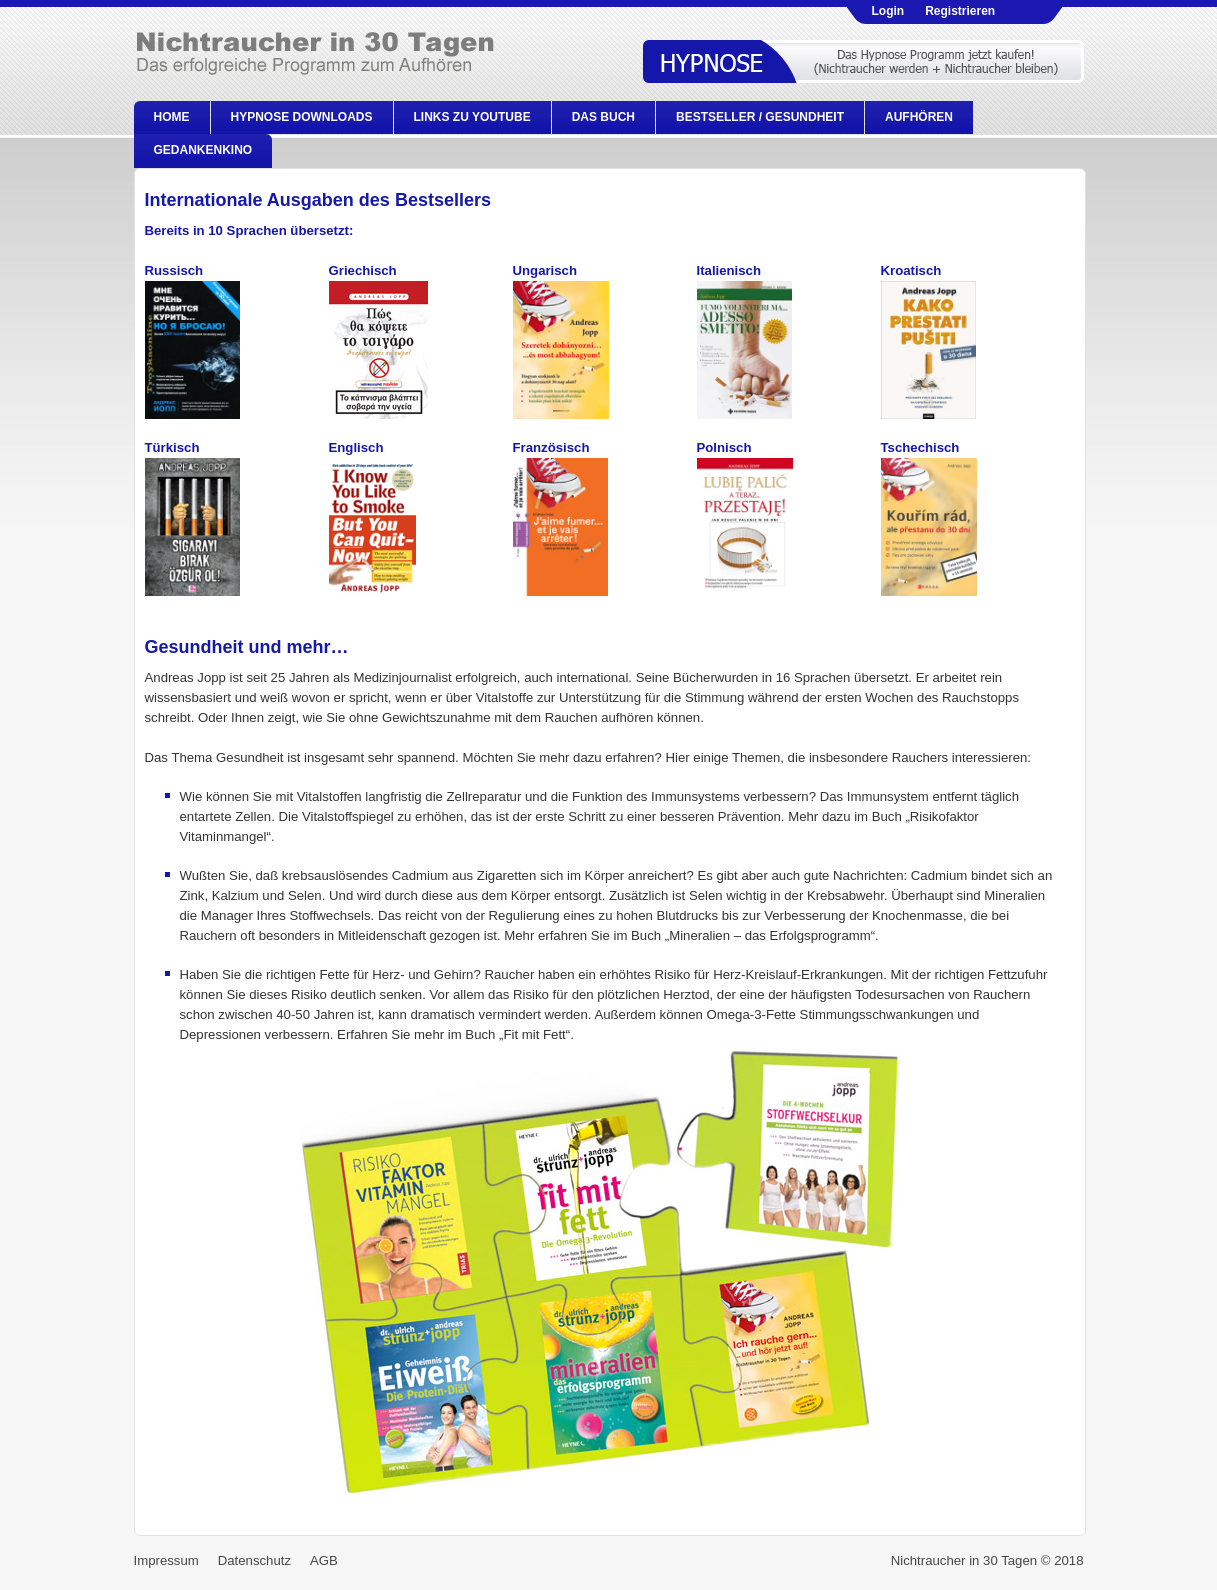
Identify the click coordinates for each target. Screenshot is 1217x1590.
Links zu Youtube (472, 117)
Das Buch (603, 117)
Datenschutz (254, 1560)
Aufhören (919, 117)
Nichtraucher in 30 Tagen (337, 60)
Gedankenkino (203, 150)
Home (172, 117)
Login (888, 11)
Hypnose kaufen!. (866, 61)
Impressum (166, 1560)
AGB (324, 1560)
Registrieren (960, 11)
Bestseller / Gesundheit (760, 117)
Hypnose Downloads (302, 117)
